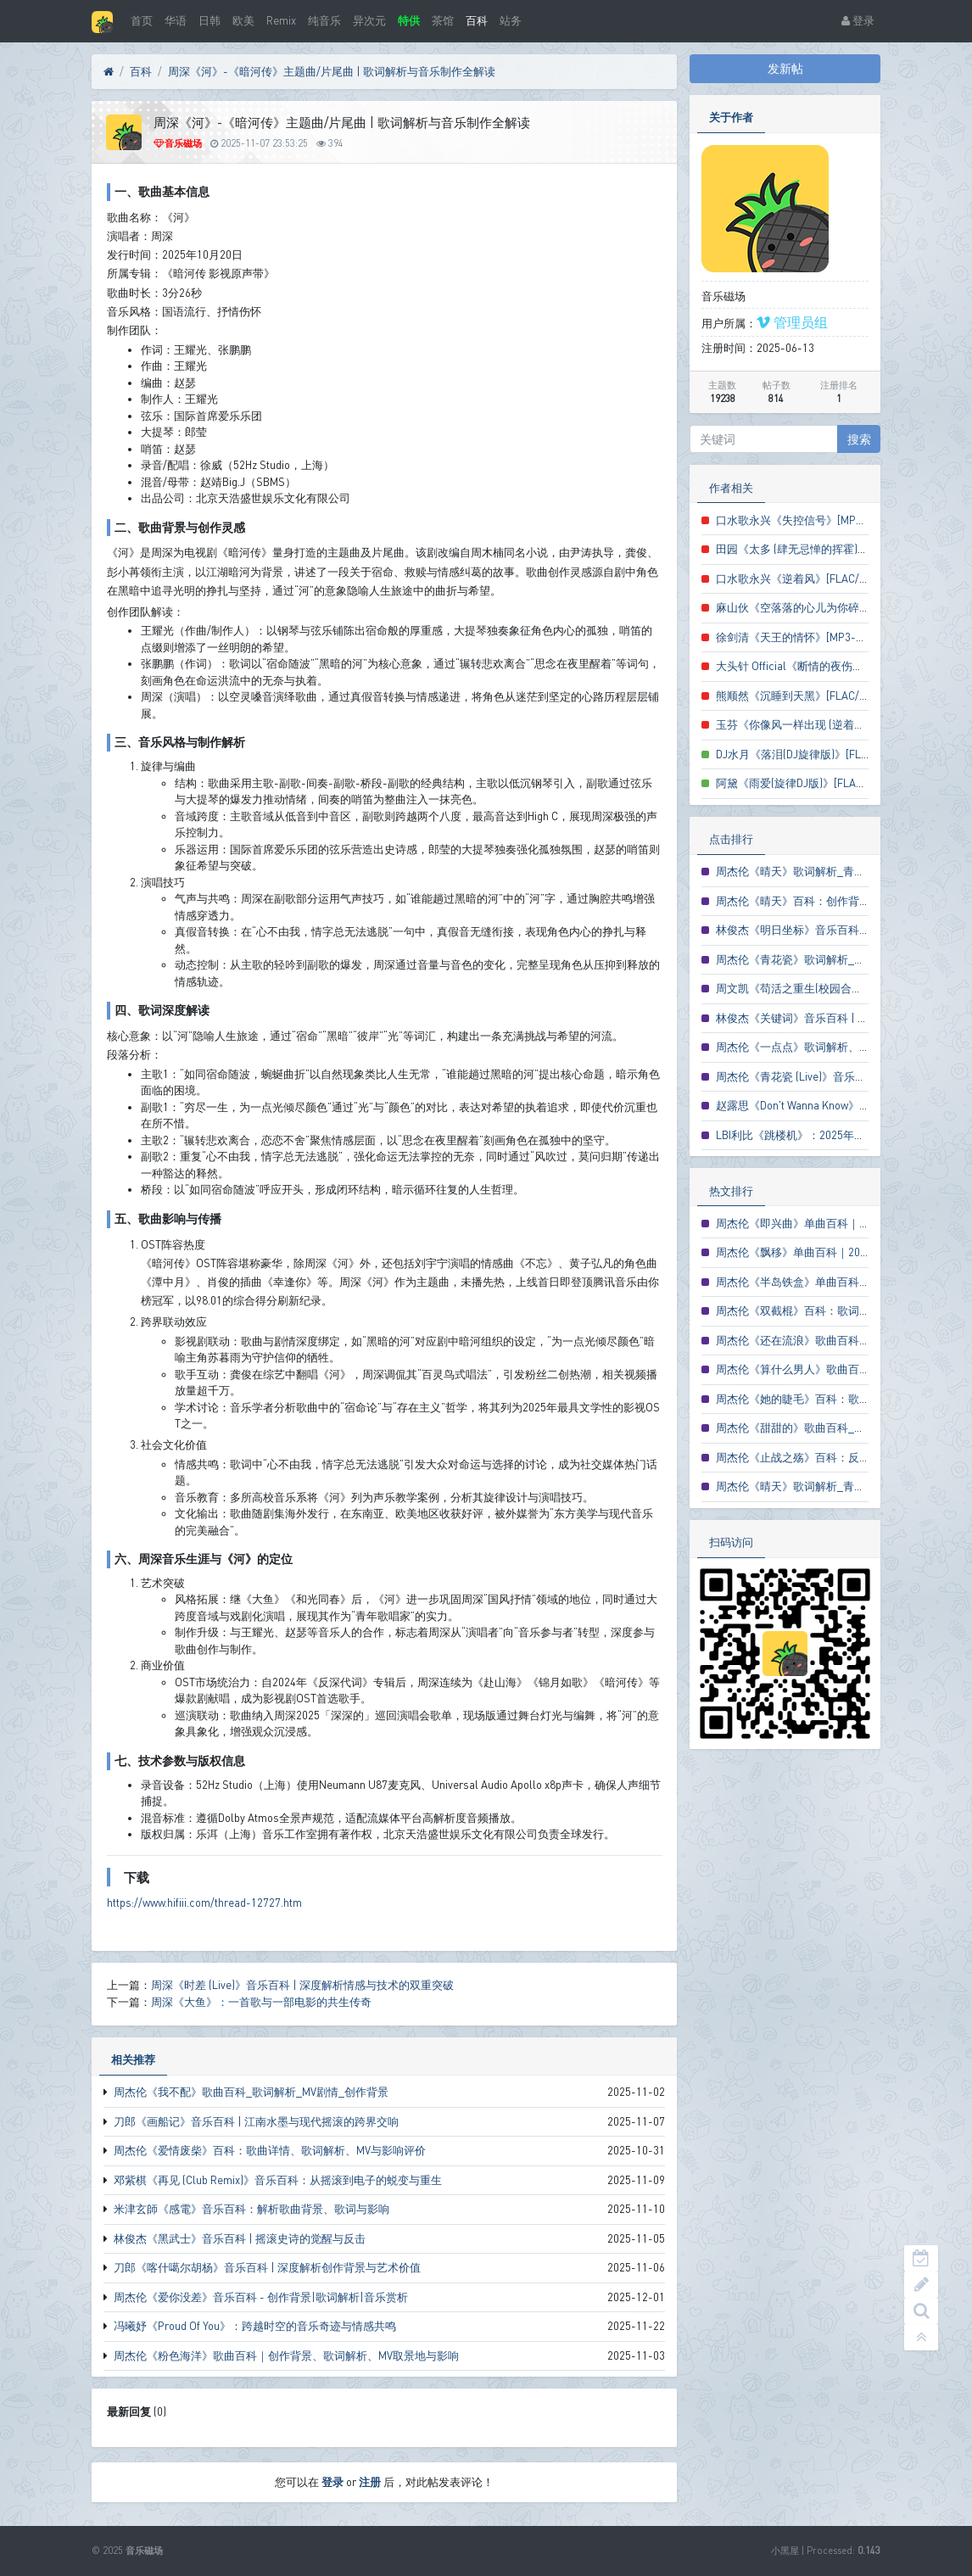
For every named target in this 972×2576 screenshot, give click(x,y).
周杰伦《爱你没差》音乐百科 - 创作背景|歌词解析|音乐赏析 (261, 2297)
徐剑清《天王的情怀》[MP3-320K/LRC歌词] (823, 637)
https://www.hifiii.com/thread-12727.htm (204, 1902)
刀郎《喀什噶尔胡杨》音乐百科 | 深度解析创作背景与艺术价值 (267, 2267)
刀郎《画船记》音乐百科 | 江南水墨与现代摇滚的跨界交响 (256, 2121)
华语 (176, 20)
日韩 (209, 20)
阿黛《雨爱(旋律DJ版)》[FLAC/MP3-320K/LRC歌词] (841, 783)
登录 (857, 20)
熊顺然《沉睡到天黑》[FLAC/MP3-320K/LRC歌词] (837, 695)
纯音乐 (324, 20)
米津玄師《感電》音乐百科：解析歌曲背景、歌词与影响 (251, 2209)
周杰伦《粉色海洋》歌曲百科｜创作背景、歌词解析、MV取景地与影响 (286, 2355)
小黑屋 (785, 2550)
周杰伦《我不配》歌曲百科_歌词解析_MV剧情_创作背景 (251, 2091)
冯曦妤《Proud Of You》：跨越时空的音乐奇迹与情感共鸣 (255, 2326)
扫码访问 (731, 1542)
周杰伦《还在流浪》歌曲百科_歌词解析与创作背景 (840, 1340)
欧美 (243, 20)
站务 (511, 20)
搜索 (859, 439)
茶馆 (443, 20)
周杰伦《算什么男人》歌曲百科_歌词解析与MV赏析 (842, 1369)
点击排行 (731, 839)
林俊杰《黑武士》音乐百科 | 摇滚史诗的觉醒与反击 (240, 2238)
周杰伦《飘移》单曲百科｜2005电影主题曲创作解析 (843, 1252)
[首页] (108, 72)
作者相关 (731, 488)
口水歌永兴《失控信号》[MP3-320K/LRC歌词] (828, 520)
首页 (142, 20)
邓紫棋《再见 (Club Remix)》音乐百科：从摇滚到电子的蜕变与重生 (278, 2180)
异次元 (369, 20)
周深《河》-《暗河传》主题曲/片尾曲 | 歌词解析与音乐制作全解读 (331, 71)
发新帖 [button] (785, 68)
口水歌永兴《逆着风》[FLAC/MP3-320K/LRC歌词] (837, 578)
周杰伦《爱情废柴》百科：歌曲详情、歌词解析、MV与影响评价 (270, 2150)
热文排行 (731, 1191)
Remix (281, 20)
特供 (409, 20)
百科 (477, 20)
